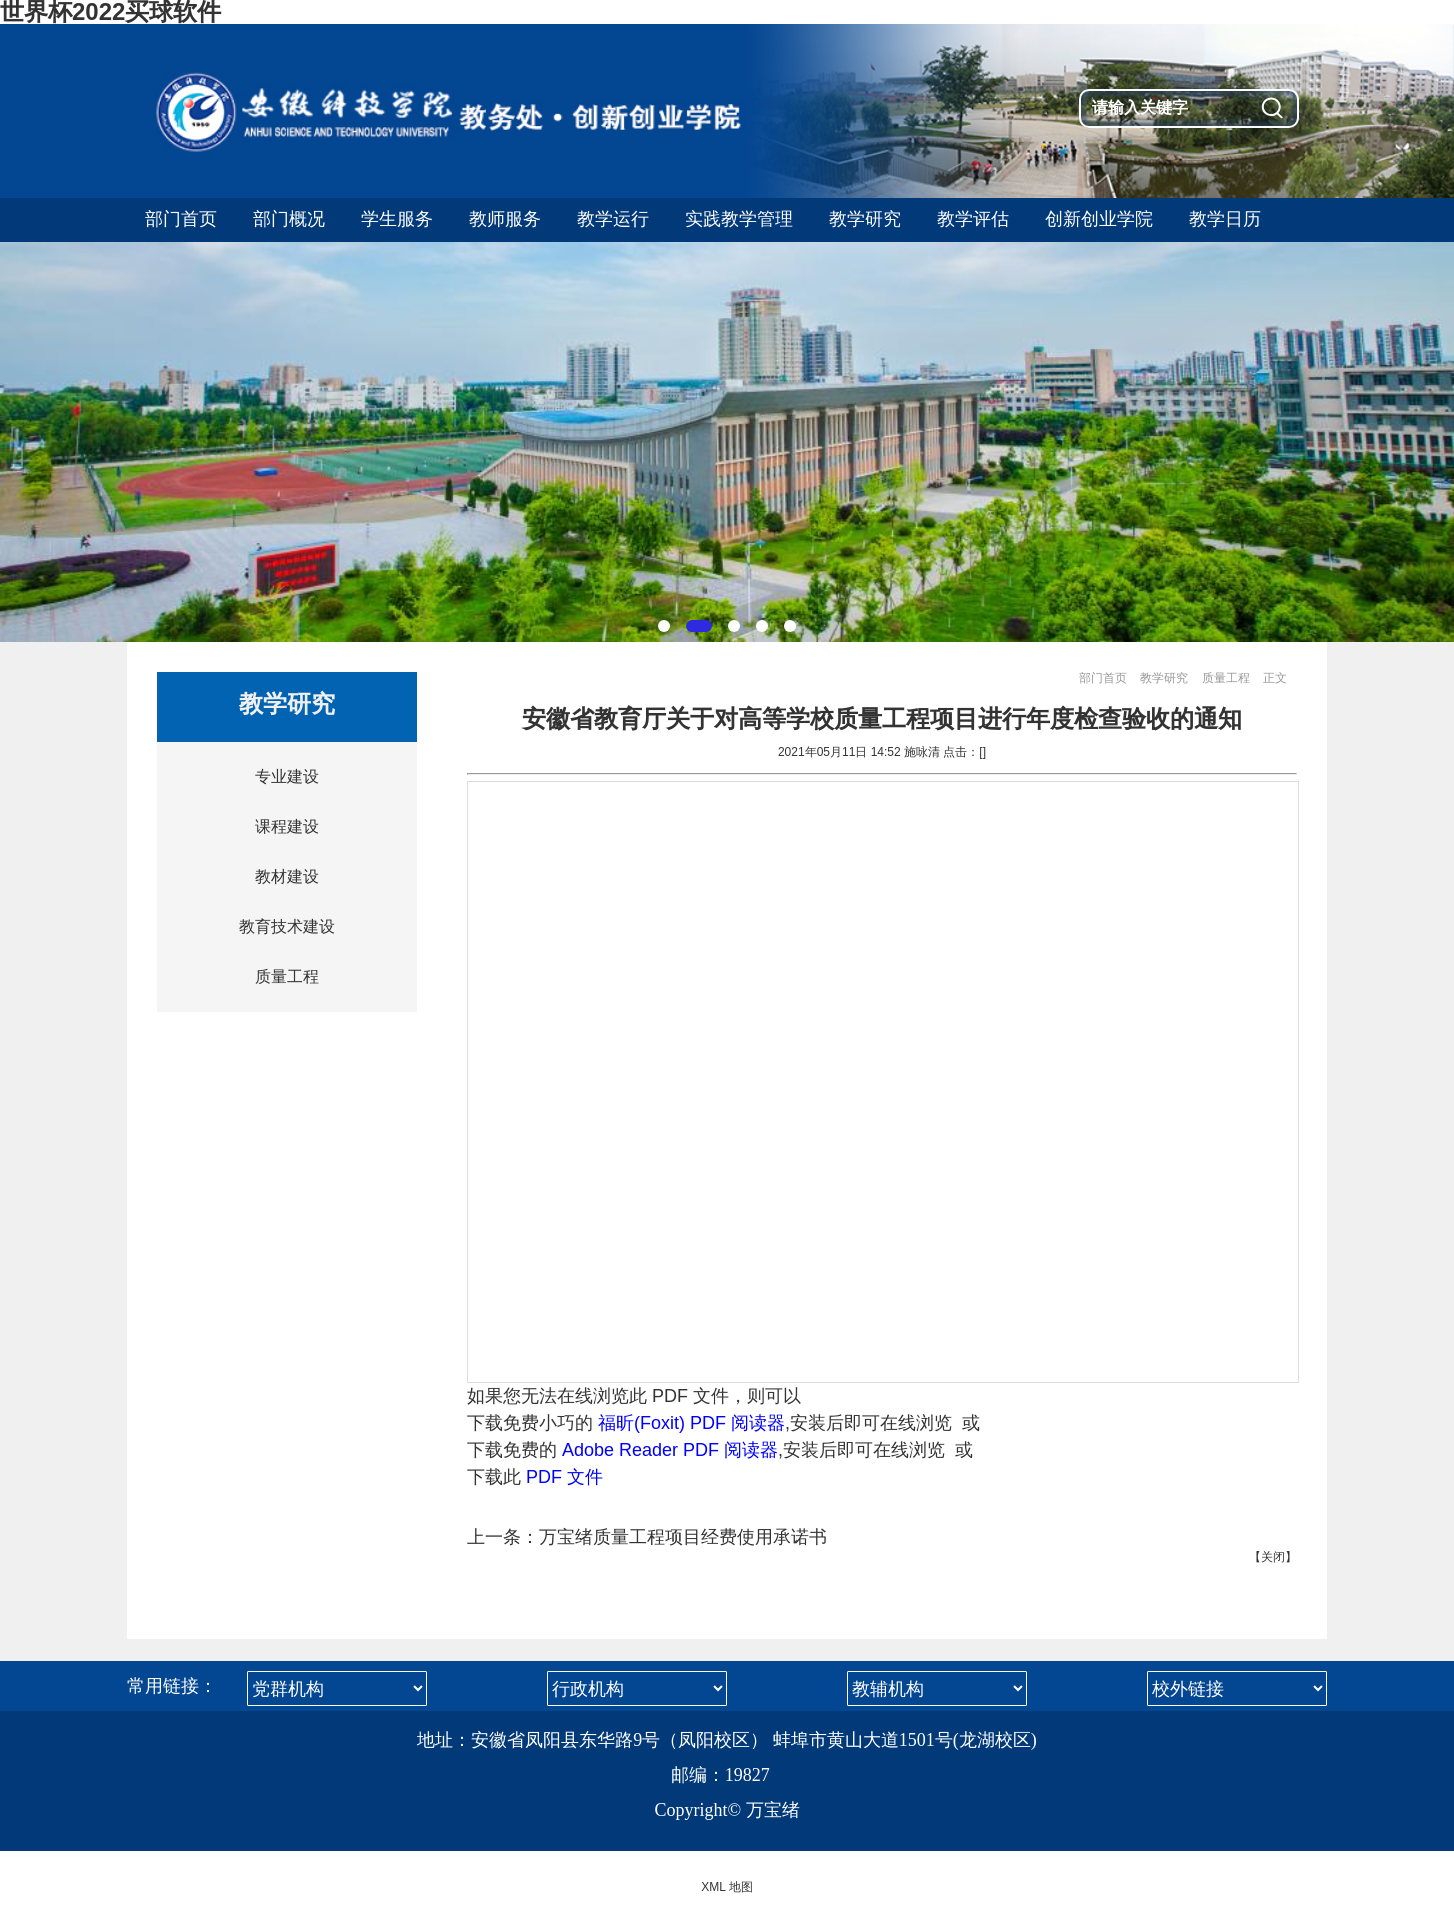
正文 (1275, 678)
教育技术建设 (287, 926)
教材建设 (287, 876)
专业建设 (287, 776)
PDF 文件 (564, 1477)
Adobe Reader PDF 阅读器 (670, 1450)
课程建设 (287, 826)
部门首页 (1103, 678)
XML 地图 (727, 1887)
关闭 (1273, 1557)
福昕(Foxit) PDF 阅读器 (691, 1423)
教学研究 (1164, 678)
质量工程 (287, 976)
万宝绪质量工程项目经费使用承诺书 (683, 1537)
